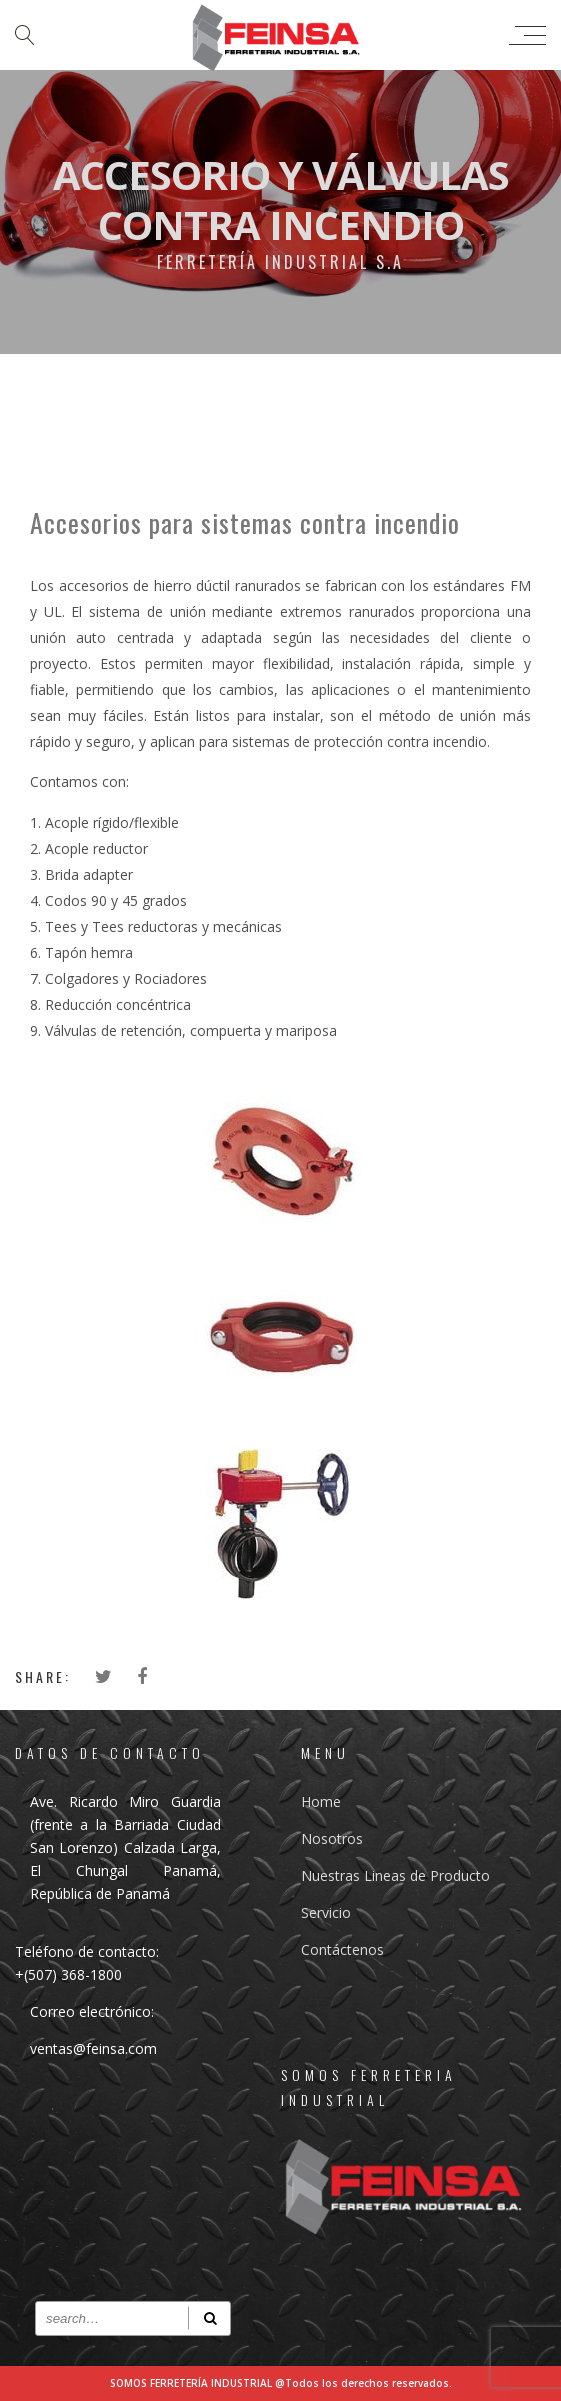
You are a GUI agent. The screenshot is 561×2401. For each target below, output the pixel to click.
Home (321, 1801)
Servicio (326, 1912)
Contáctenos (342, 1949)
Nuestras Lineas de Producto (395, 1875)
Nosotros (332, 1838)
